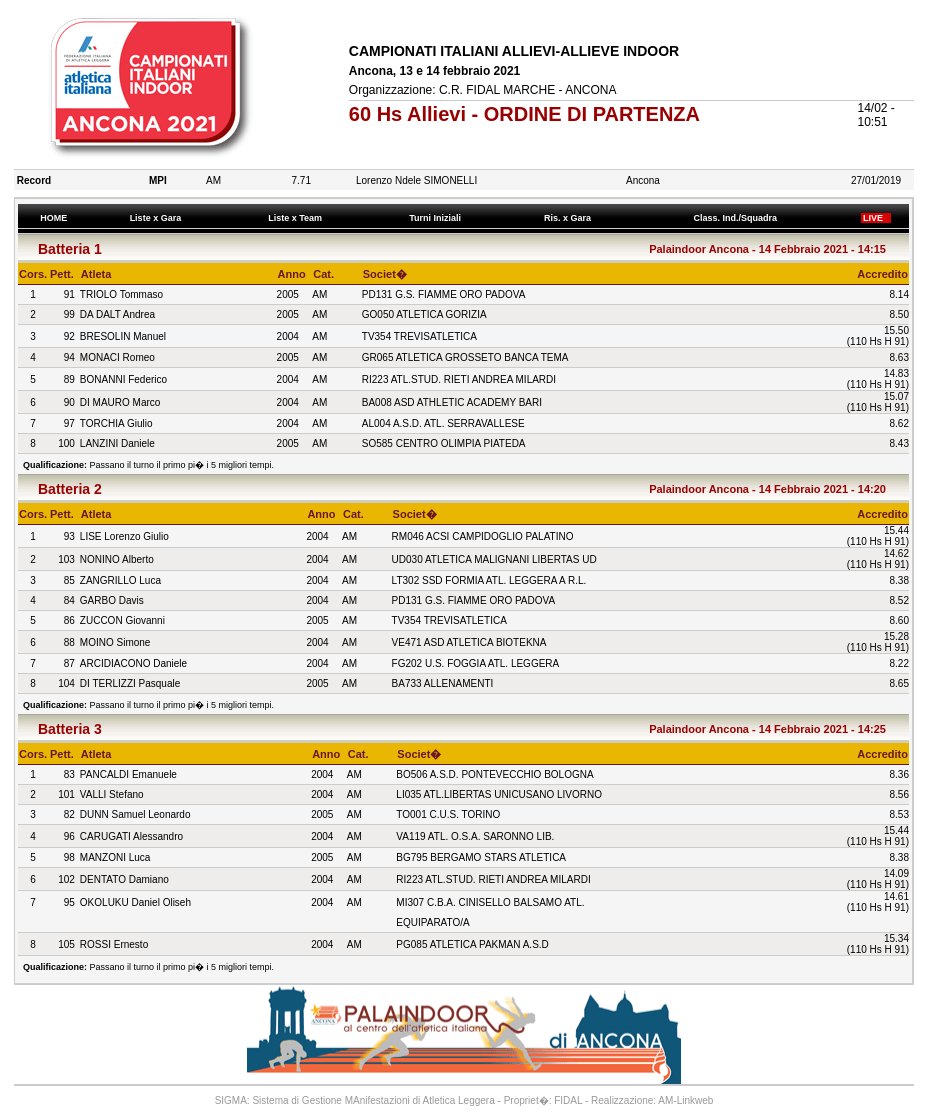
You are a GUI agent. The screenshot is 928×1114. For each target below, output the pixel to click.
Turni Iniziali (438, 218)
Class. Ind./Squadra (738, 218)
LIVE (876, 218)
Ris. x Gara (570, 218)
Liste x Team (298, 218)
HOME (54, 218)
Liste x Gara (158, 218)
